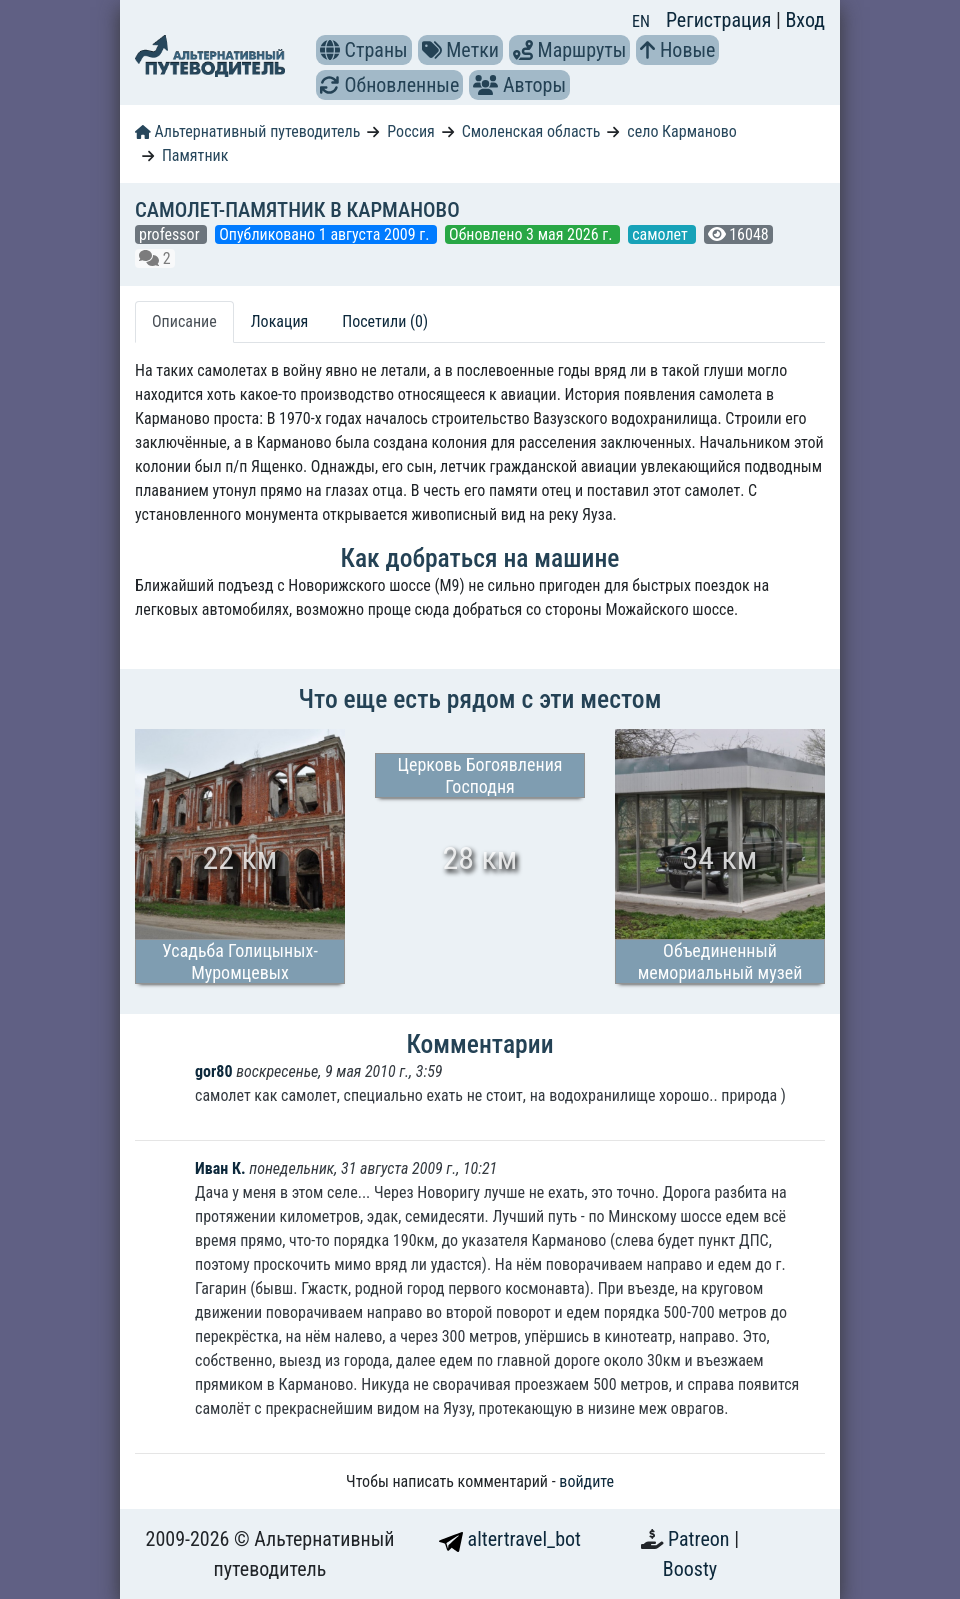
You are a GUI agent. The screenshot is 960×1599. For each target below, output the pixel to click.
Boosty (690, 1569)
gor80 (213, 1071)
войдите (586, 1481)
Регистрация (721, 20)
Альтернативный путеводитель (247, 131)
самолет (661, 234)
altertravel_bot (510, 1539)
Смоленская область (531, 131)
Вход (805, 20)
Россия (410, 131)
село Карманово (682, 131)
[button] (330, 50)
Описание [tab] (184, 321)
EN (641, 21)
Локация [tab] (280, 321)
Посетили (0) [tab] (385, 321)
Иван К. (220, 1168)
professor (171, 234)
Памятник (195, 155)
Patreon (701, 1539)
